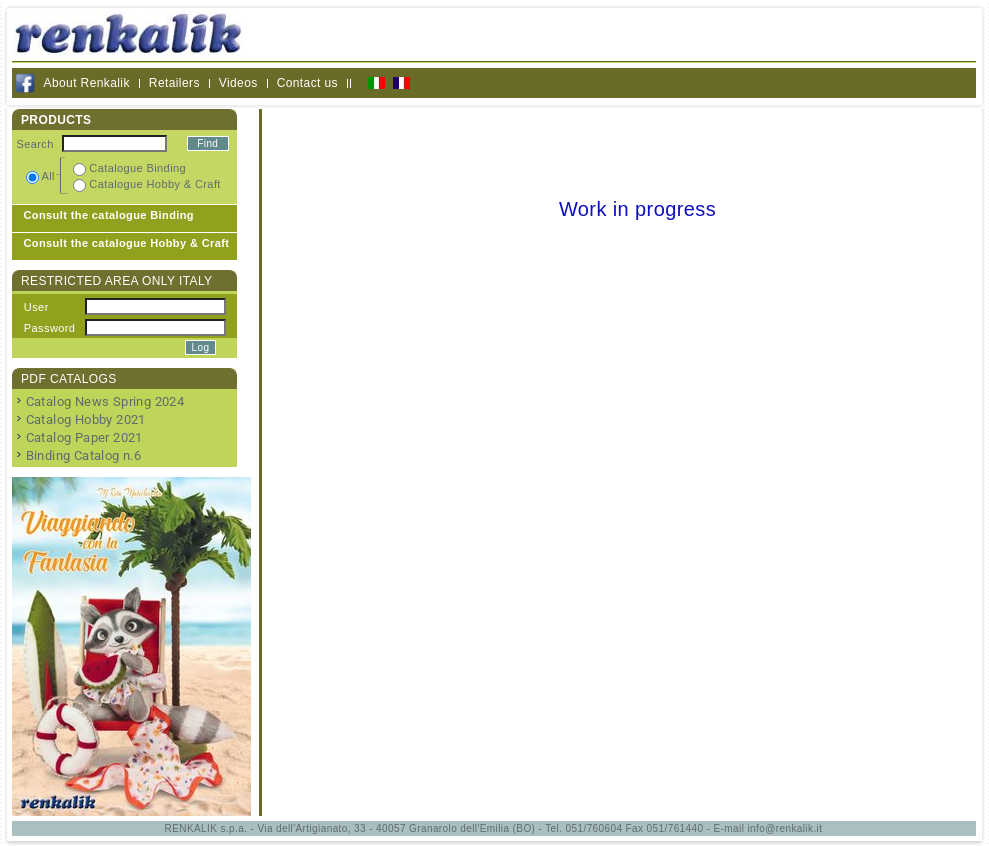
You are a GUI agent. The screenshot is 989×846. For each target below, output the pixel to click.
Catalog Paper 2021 (84, 437)
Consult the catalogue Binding (109, 215)
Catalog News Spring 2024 (105, 401)
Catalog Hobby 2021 (86, 419)
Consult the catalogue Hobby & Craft (127, 243)
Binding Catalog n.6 (84, 455)
